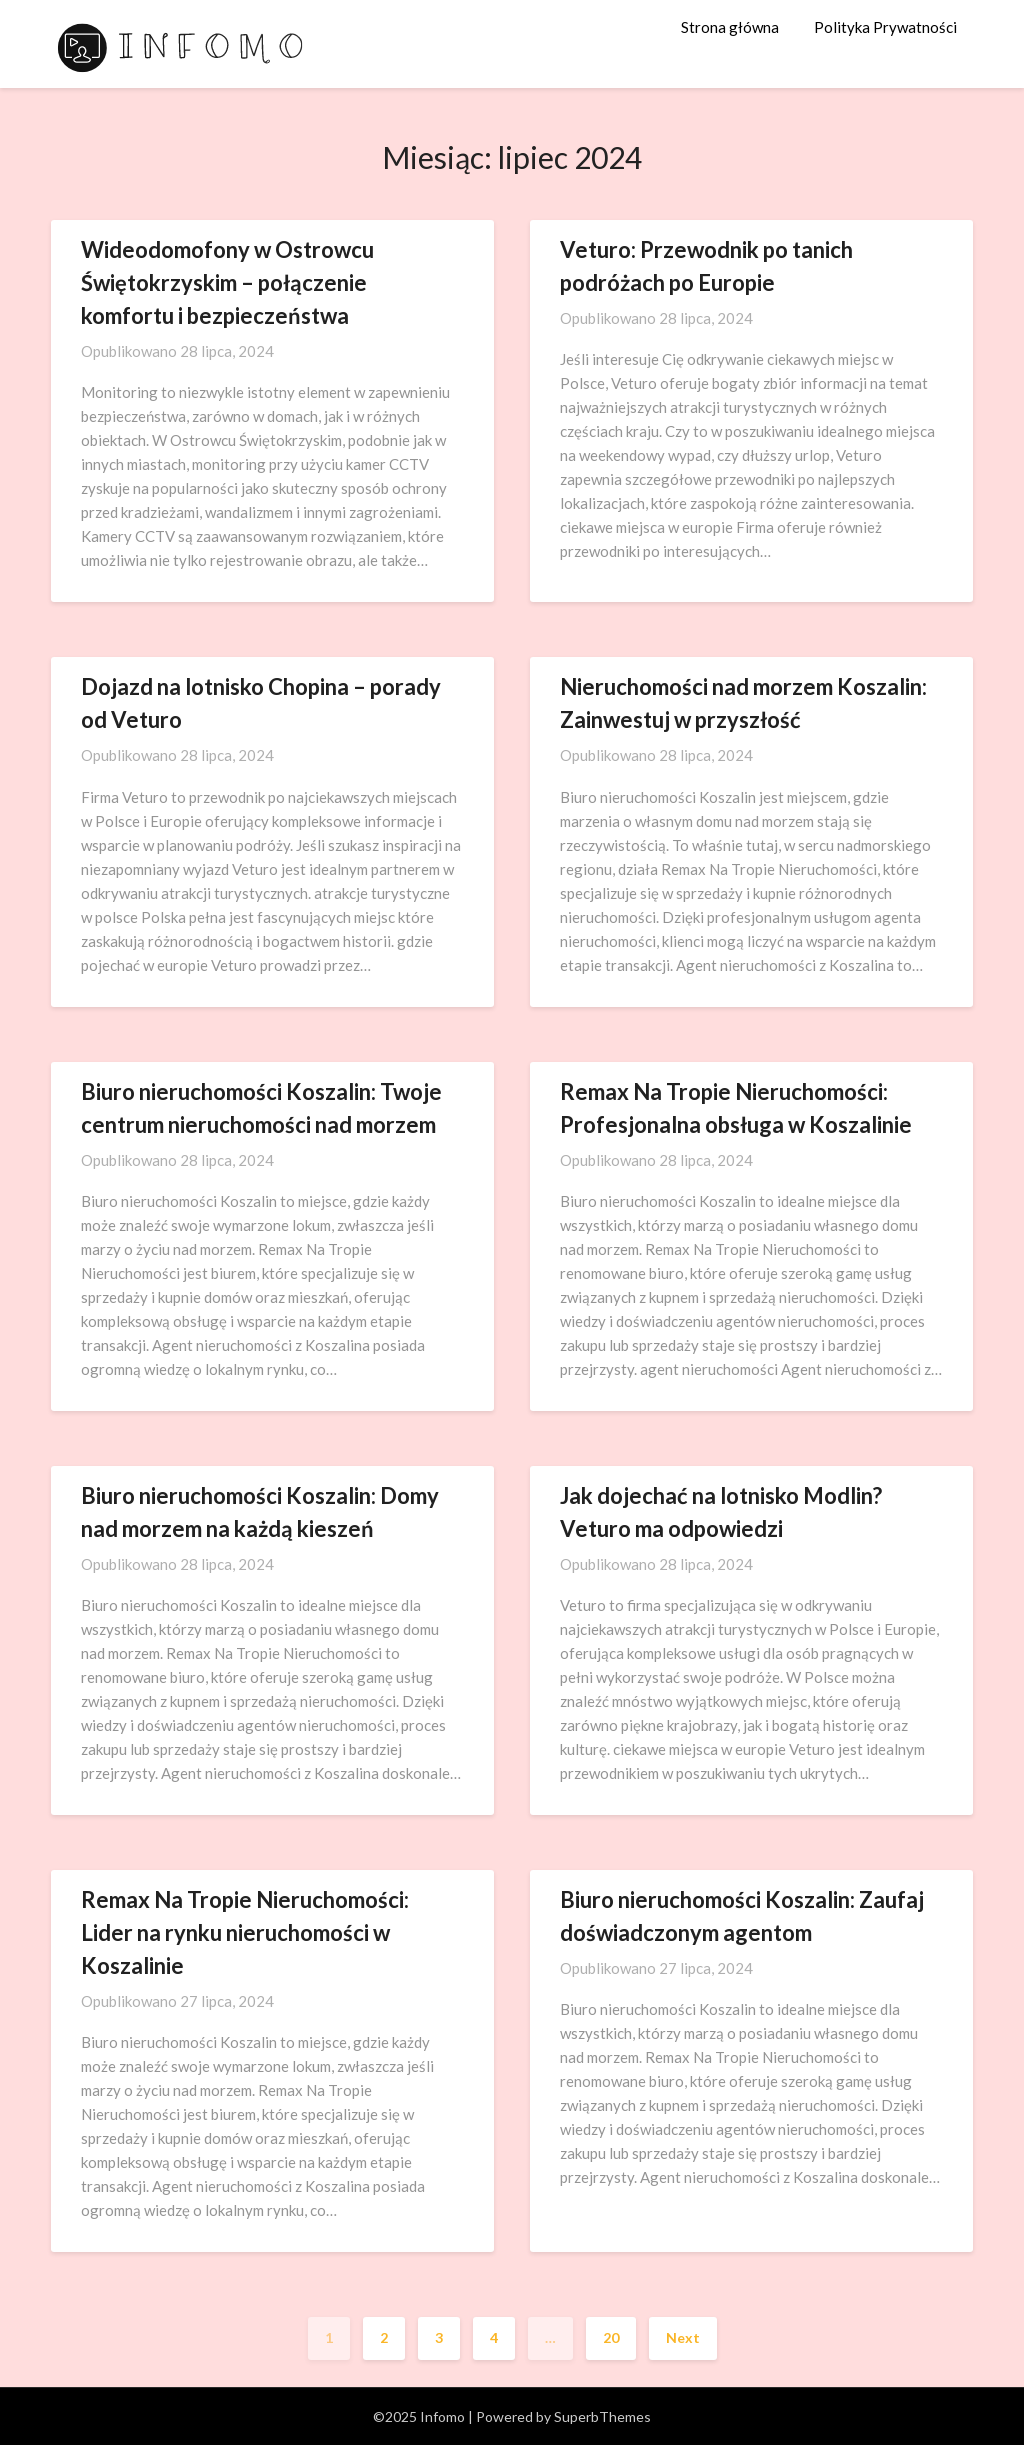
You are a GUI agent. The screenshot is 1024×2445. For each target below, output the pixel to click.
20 (611, 2337)
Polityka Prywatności (885, 27)
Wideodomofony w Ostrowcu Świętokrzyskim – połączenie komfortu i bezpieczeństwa (227, 282)
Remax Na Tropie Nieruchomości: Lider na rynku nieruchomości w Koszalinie (245, 1932)
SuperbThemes (602, 2416)
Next (683, 2337)
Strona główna (730, 27)
